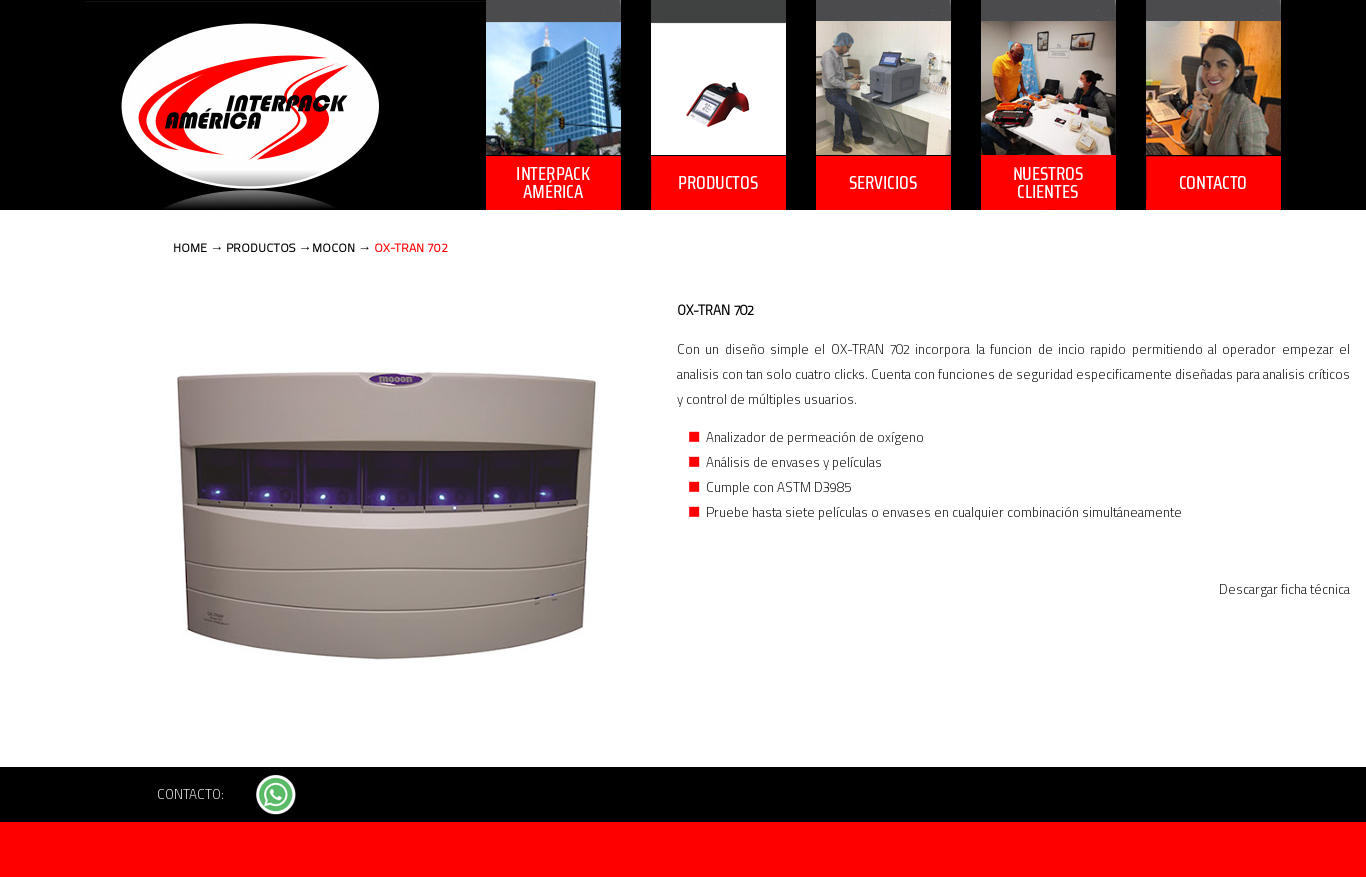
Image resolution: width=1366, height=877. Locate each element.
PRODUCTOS (260, 247)
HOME (190, 247)
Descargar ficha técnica (1284, 589)
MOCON (333, 247)
